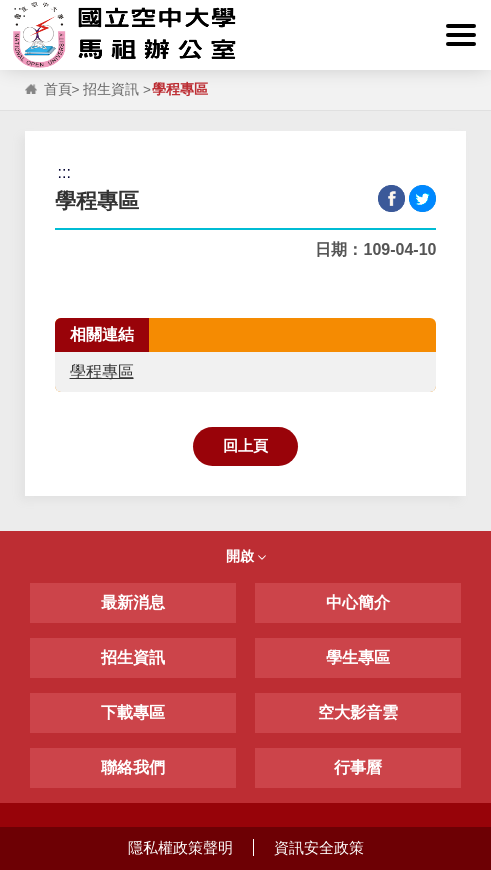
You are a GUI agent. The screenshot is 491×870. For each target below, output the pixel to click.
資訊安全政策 (319, 847)
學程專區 (102, 371)
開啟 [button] (246, 556)
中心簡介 (358, 602)
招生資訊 (111, 89)
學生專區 (358, 657)
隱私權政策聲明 (180, 847)
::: (19, 11)
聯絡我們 (133, 767)
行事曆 (358, 767)
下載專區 (133, 712)
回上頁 (245, 445)
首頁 (58, 89)
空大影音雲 (358, 712)
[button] (461, 35)
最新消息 (133, 602)
